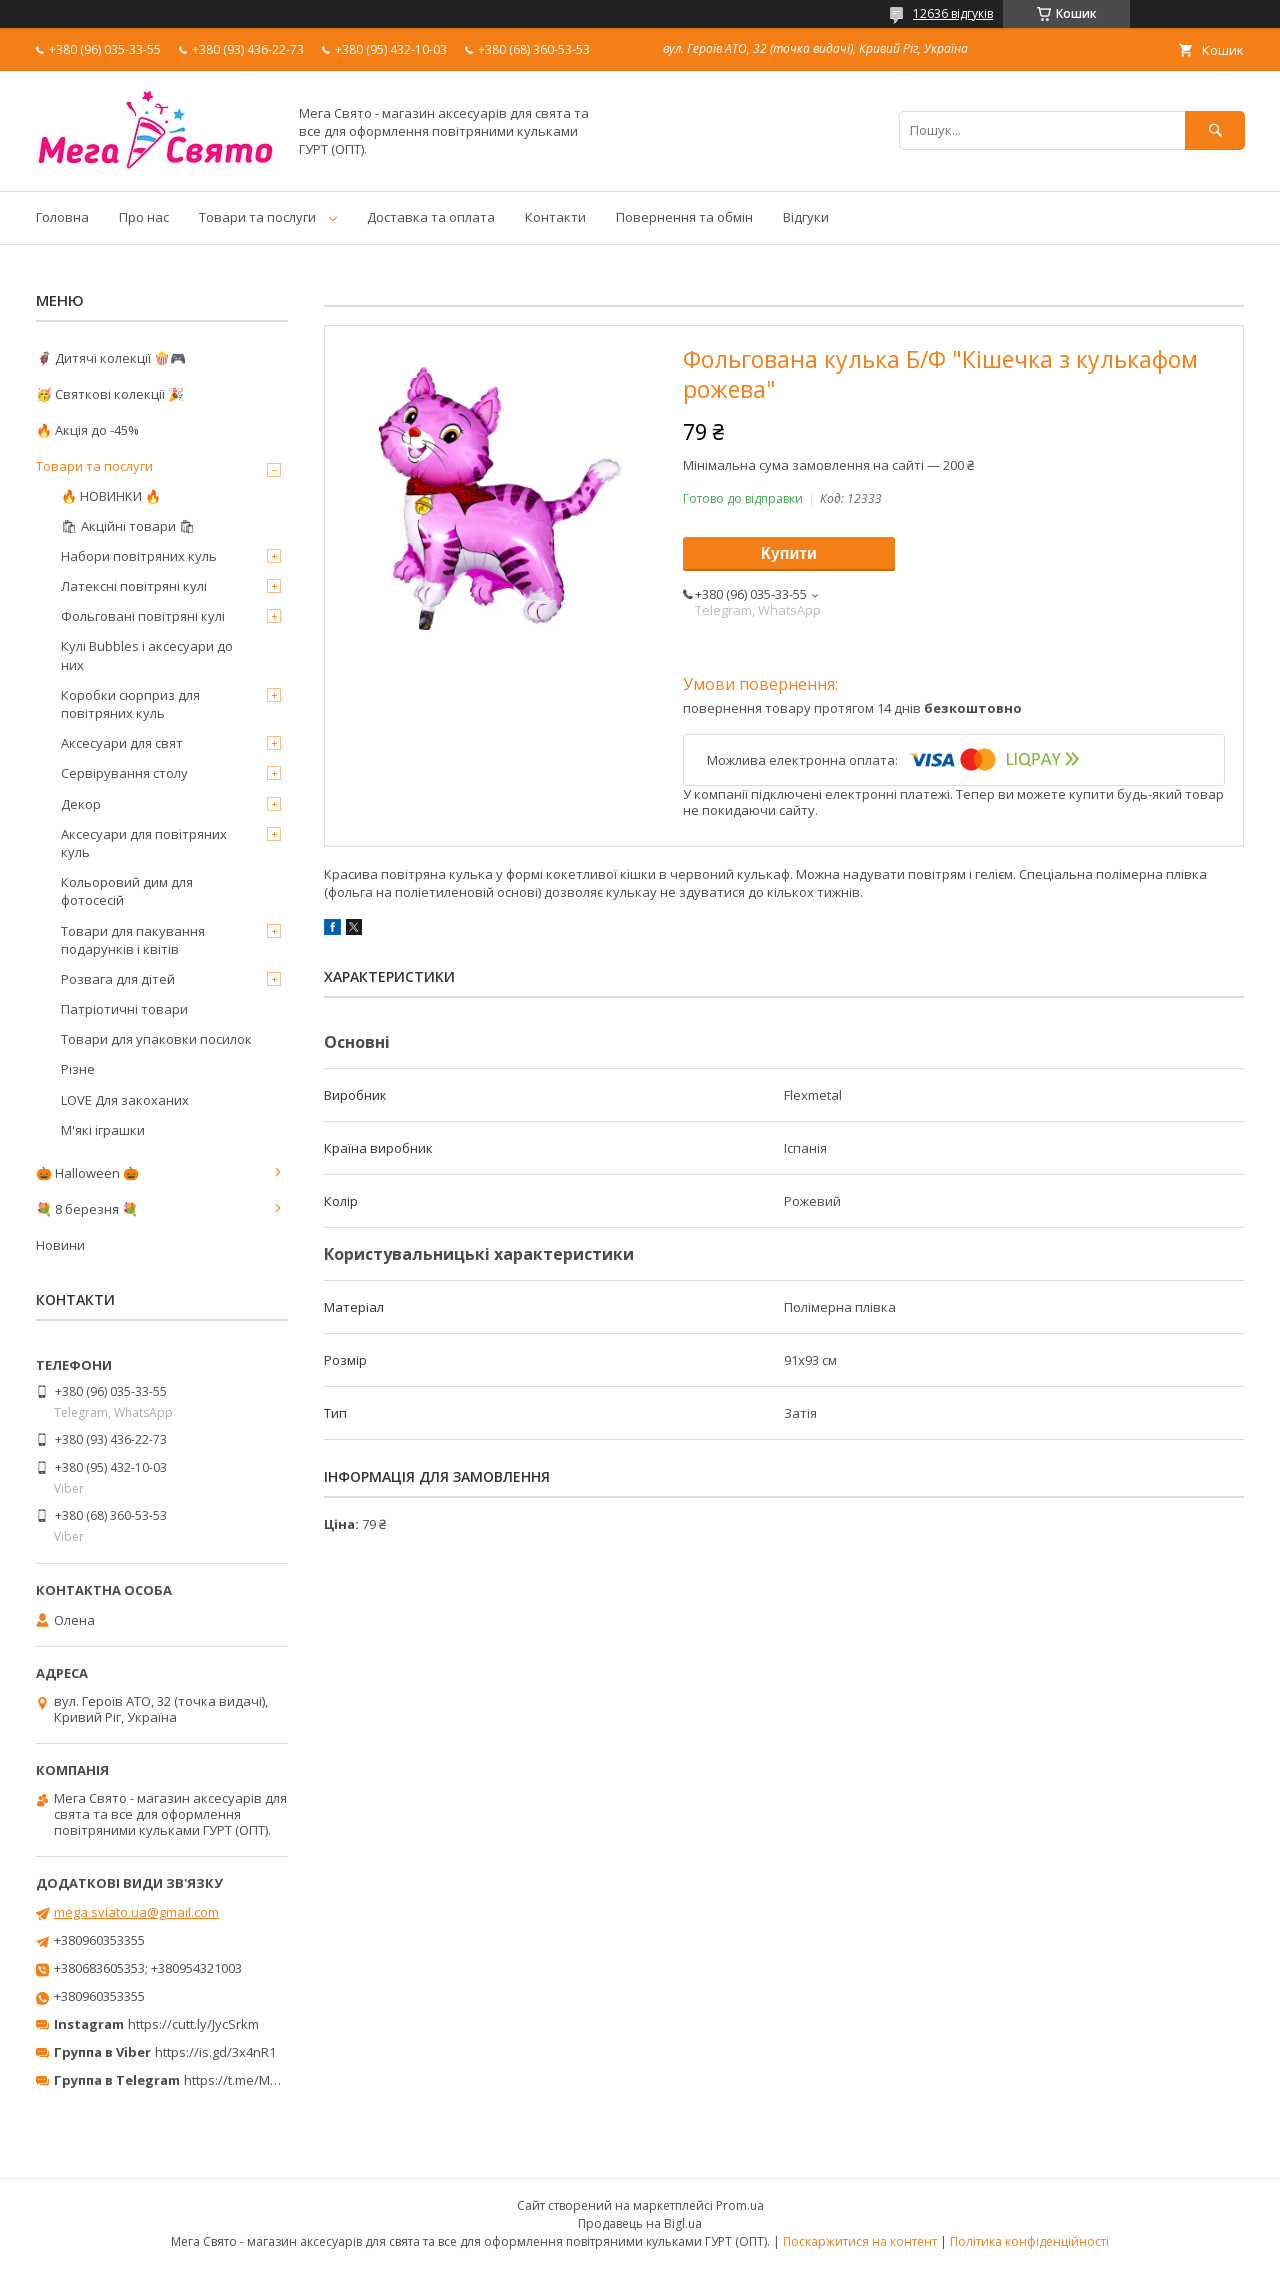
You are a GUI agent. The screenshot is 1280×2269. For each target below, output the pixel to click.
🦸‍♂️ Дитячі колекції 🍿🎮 (111, 358)
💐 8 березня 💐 (87, 1209)
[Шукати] (1215, 130)
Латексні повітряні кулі (134, 586)
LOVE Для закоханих (125, 1100)
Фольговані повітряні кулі (143, 616)
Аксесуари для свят (122, 743)
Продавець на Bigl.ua (640, 2223)
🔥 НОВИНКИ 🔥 (111, 496)
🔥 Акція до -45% (87, 430)
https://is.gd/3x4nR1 (215, 2052)
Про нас (144, 217)
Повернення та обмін (684, 217)
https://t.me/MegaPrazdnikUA (274, 2080)
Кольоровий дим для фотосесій (127, 891)
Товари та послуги (257, 217)
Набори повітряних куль (139, 556)
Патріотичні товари (124, 1009)
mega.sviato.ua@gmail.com (136, 1912)
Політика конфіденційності (1029, 2241)
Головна (62, 217)
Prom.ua (740, 2205)
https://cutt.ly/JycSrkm (193, 2024)
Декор (81, 804)
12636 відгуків (953, 13)
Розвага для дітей (118, 979)
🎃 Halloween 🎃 (87, 1173)
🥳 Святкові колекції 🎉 (110, 394)
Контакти (555, 217)
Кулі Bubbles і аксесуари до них (147, 655)
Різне (78, 1069)
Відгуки (806, 217)
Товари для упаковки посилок (156, 1039)
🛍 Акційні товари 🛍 (128, 526)
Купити (789, 553)
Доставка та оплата (431, 217)
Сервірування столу (124, 773)
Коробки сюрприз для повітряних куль (130, 704)
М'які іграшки (103, 1130)
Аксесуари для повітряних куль (144, 843)
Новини (60, 1245)
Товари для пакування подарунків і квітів (133, 940)
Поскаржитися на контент (860, 2241)
